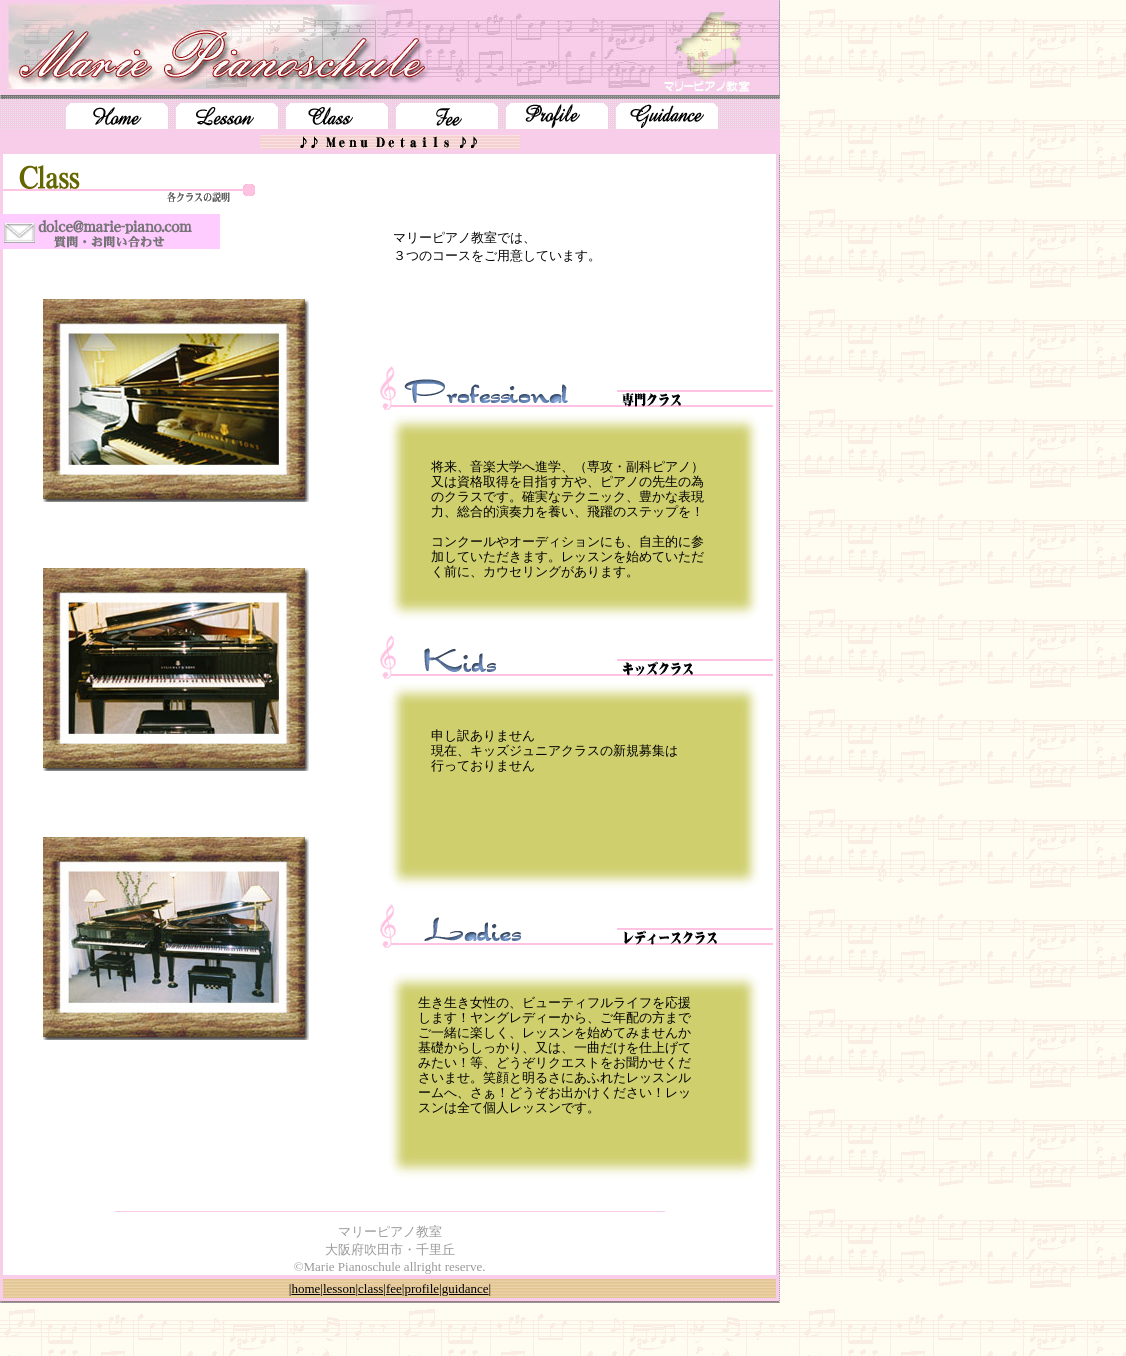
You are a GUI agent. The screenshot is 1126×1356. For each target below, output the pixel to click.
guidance (465, 1288)
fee (394, 1288)
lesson (339, 1288)
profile (421, 1288)
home (305, 1288)
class (370, 1288)
